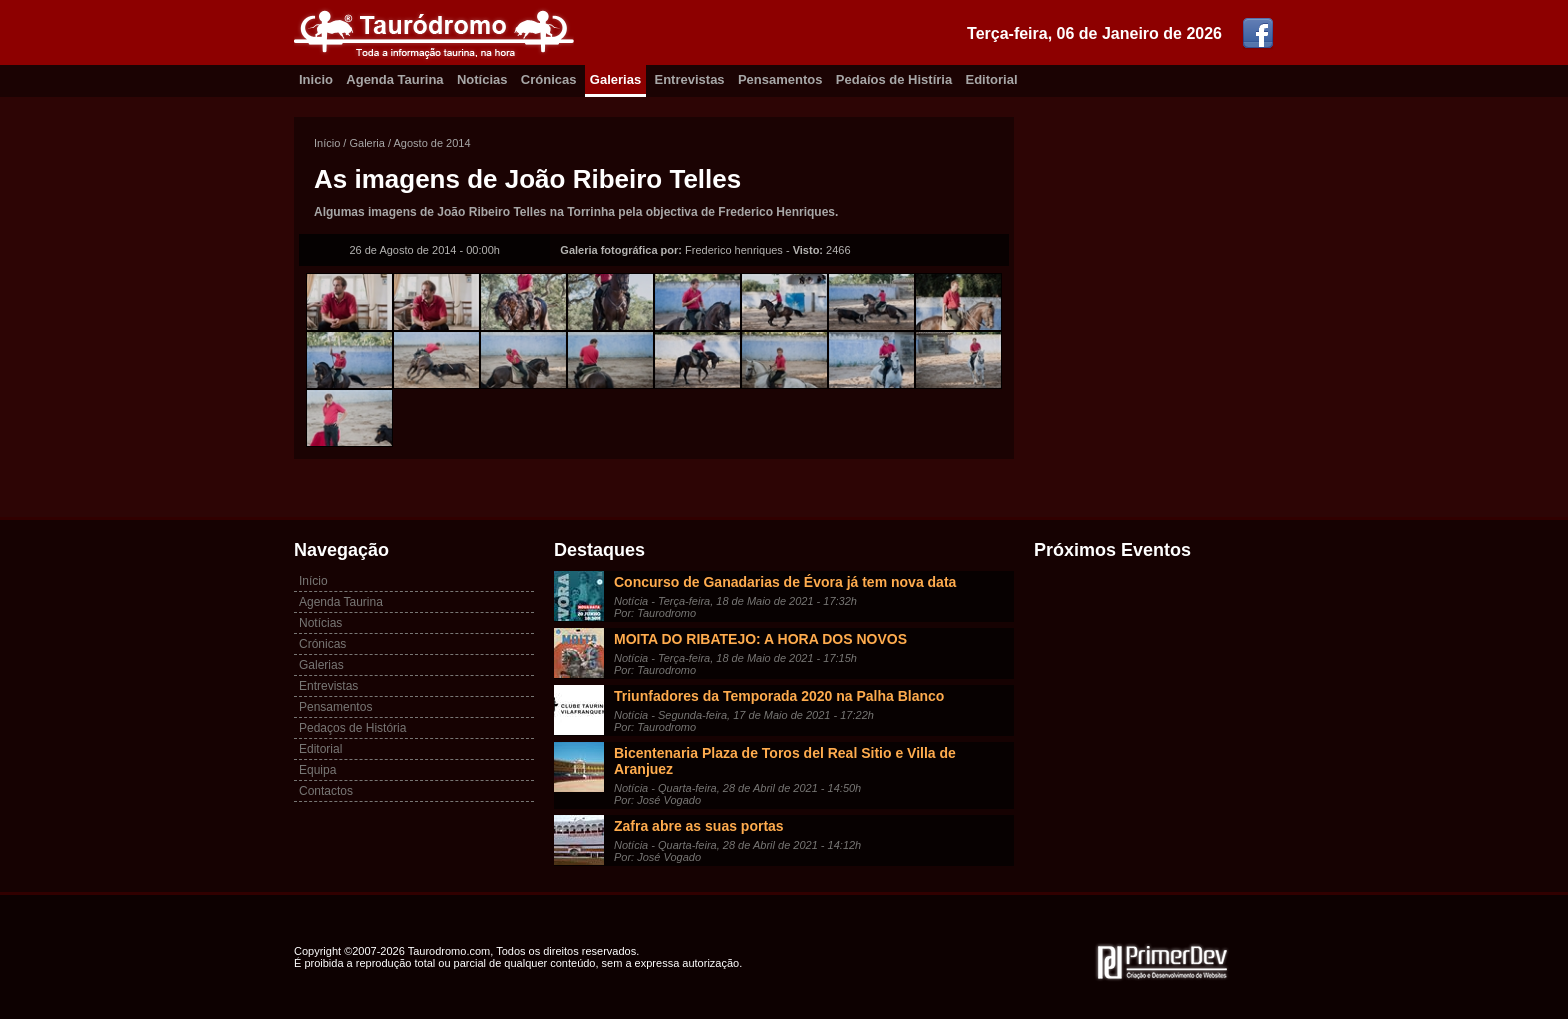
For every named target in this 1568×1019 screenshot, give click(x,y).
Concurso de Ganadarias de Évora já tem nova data (785, 582)
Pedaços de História (352, 728)
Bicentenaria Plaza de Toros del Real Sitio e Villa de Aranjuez (785, 761)
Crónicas (549, 79)
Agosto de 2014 (432, 143)
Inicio (316, 79)
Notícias (482, 79)
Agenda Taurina (394, 79)
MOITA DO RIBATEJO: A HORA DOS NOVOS (760, 639)
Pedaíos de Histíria (894, 79)
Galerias (615, 79)
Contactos (326, 791)
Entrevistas (690, 79)
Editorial (992, 79)
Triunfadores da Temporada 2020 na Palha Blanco (779, 696)
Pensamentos (780, 79)
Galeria (366, 143)
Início (327, 143)
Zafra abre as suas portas (699, 826)
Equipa (317, 770)
